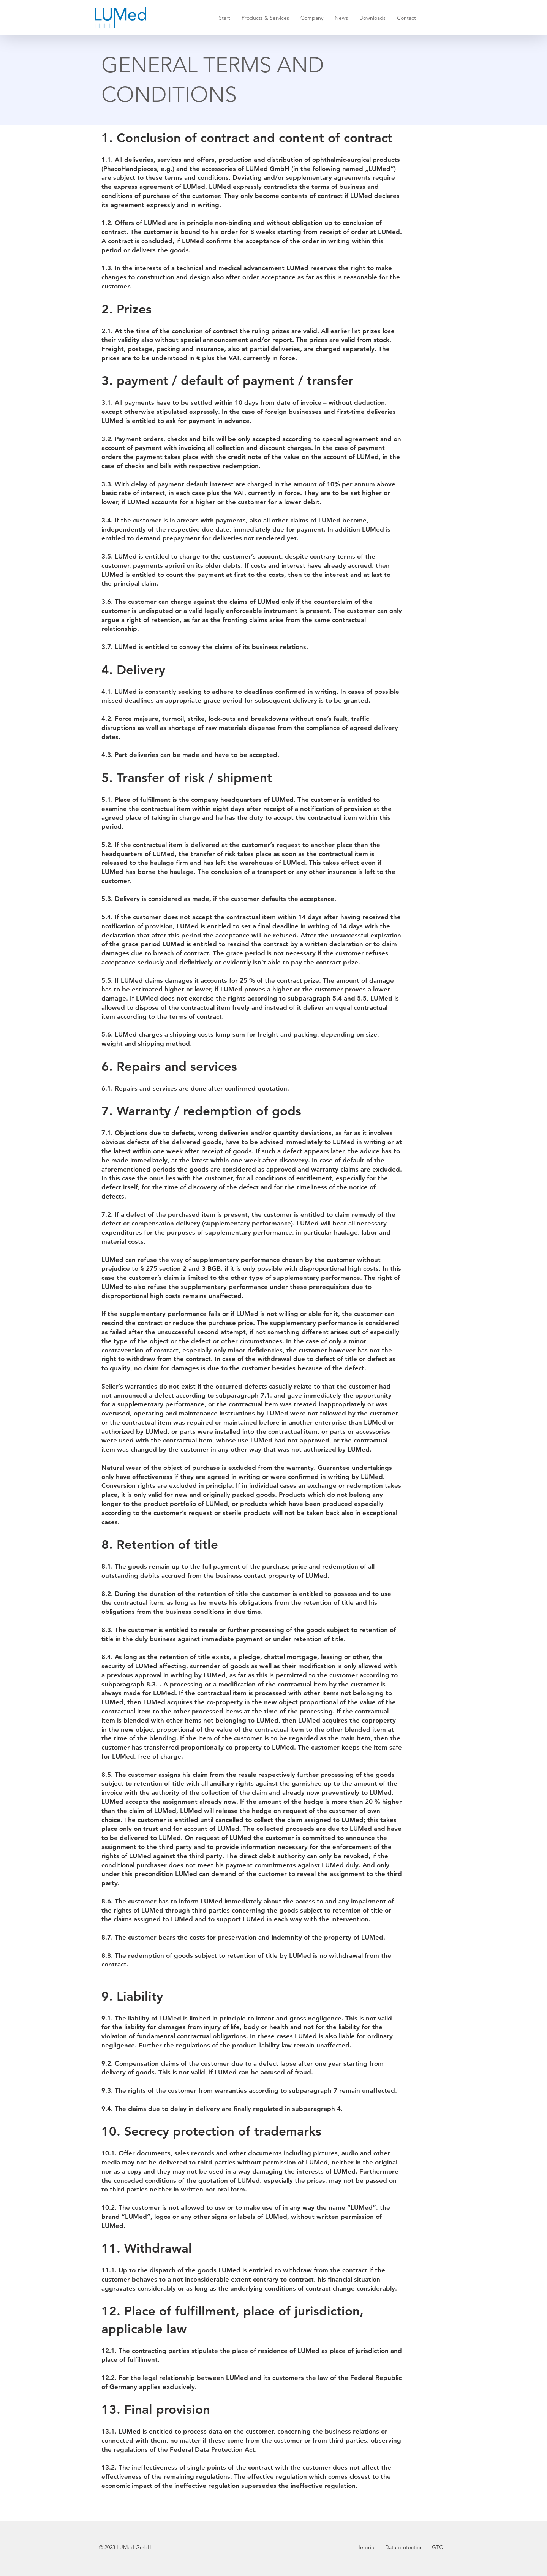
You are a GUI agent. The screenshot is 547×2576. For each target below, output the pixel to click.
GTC (437, 2547)
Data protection (403, 2547)
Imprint (368, 2547)
